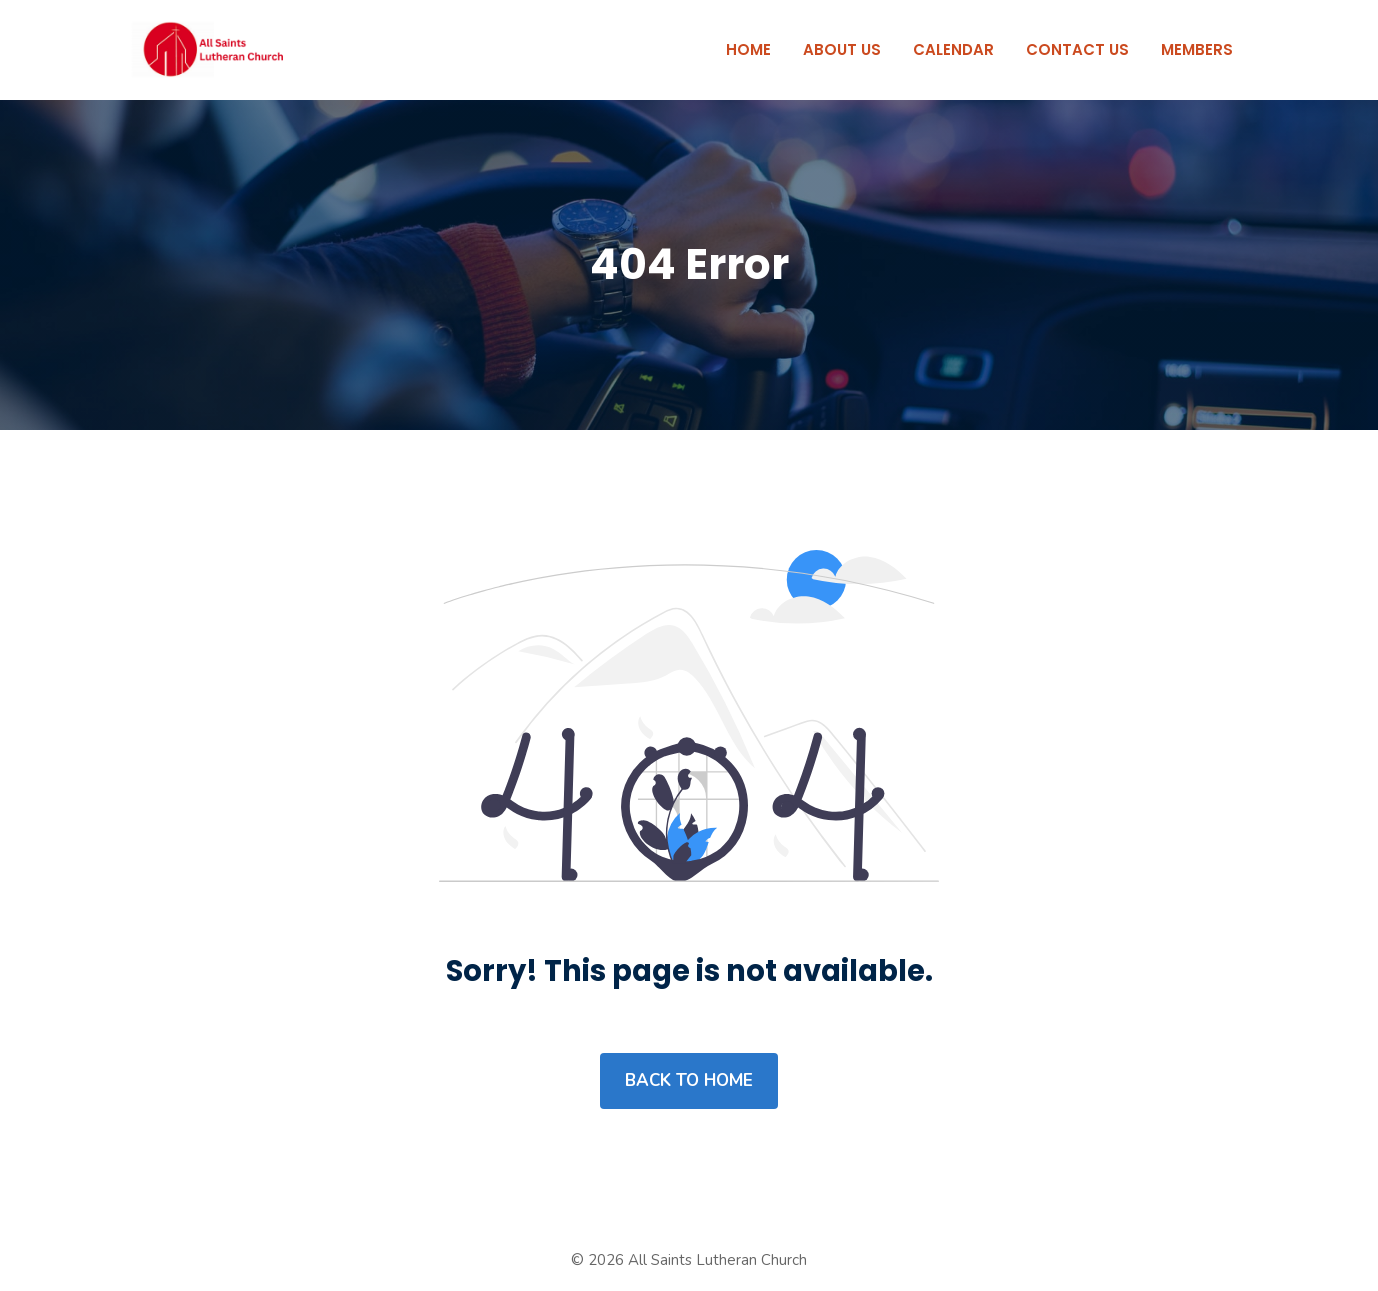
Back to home (689, 1080)
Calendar (953, 49)
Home (748, 49)
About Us (842, 49)
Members (1197, 49)
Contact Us (1077, 49)
